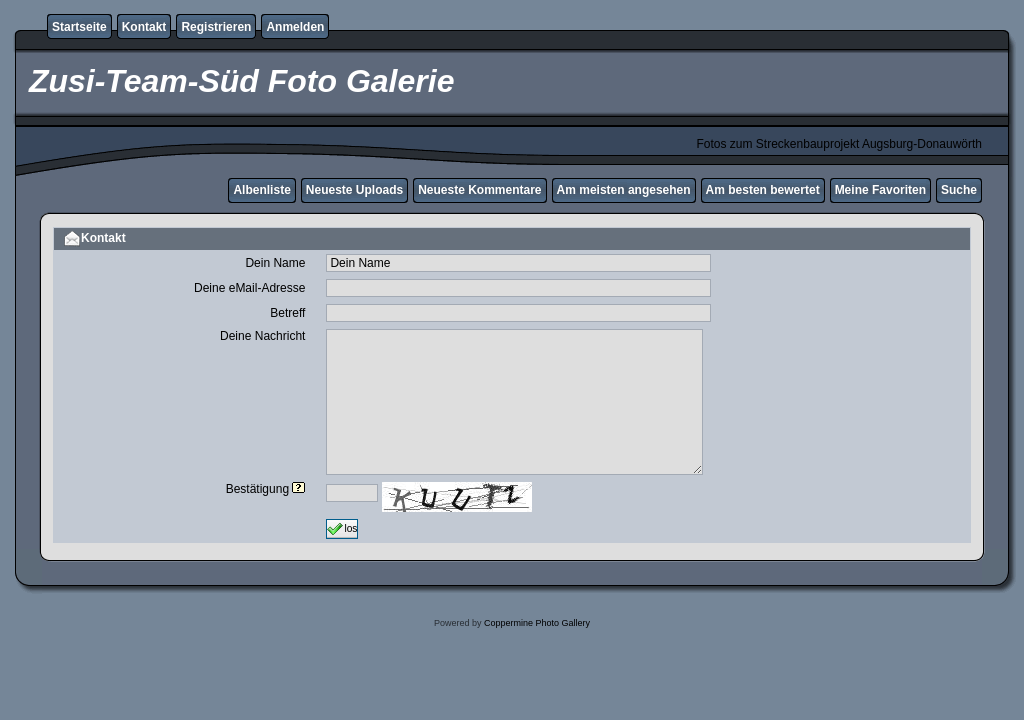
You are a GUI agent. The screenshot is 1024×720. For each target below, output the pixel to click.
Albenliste (261, 190)
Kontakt (144, 27)
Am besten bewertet (763, 190)
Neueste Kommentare (479, 190)
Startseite (79, 27)
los (342, 529)
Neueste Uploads (354, 190)
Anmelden (295, 27)
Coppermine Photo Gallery (537, 623)
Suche (959, 190)
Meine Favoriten (880, 190)
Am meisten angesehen (624, 190)
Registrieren (216, 27)
